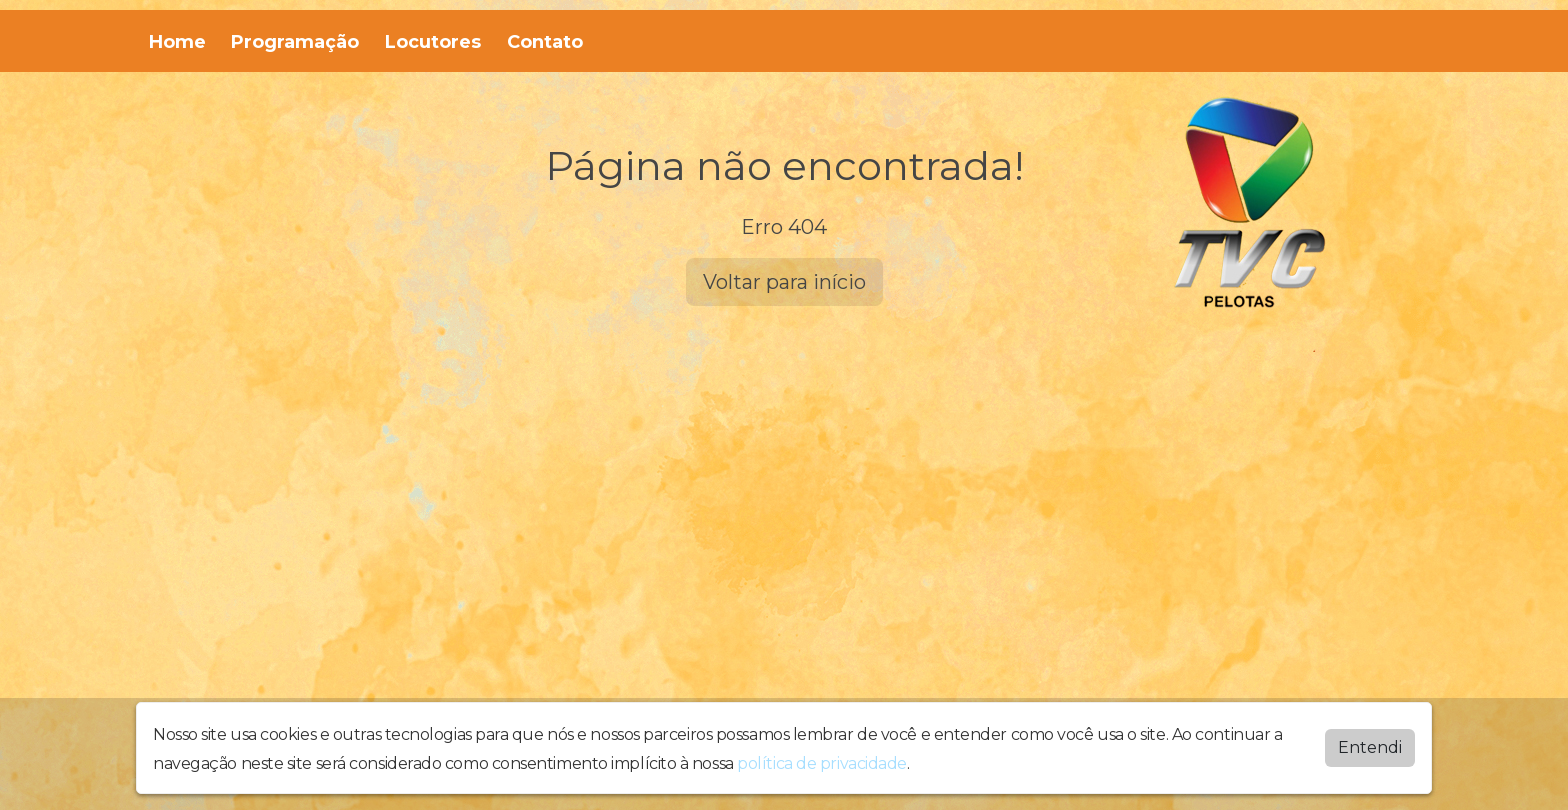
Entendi (1370, 747)
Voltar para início (784, 282)
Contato (545, 42)
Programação (295, 42)
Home (177, 42)
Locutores (433, 42)
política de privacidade (822, 763)
